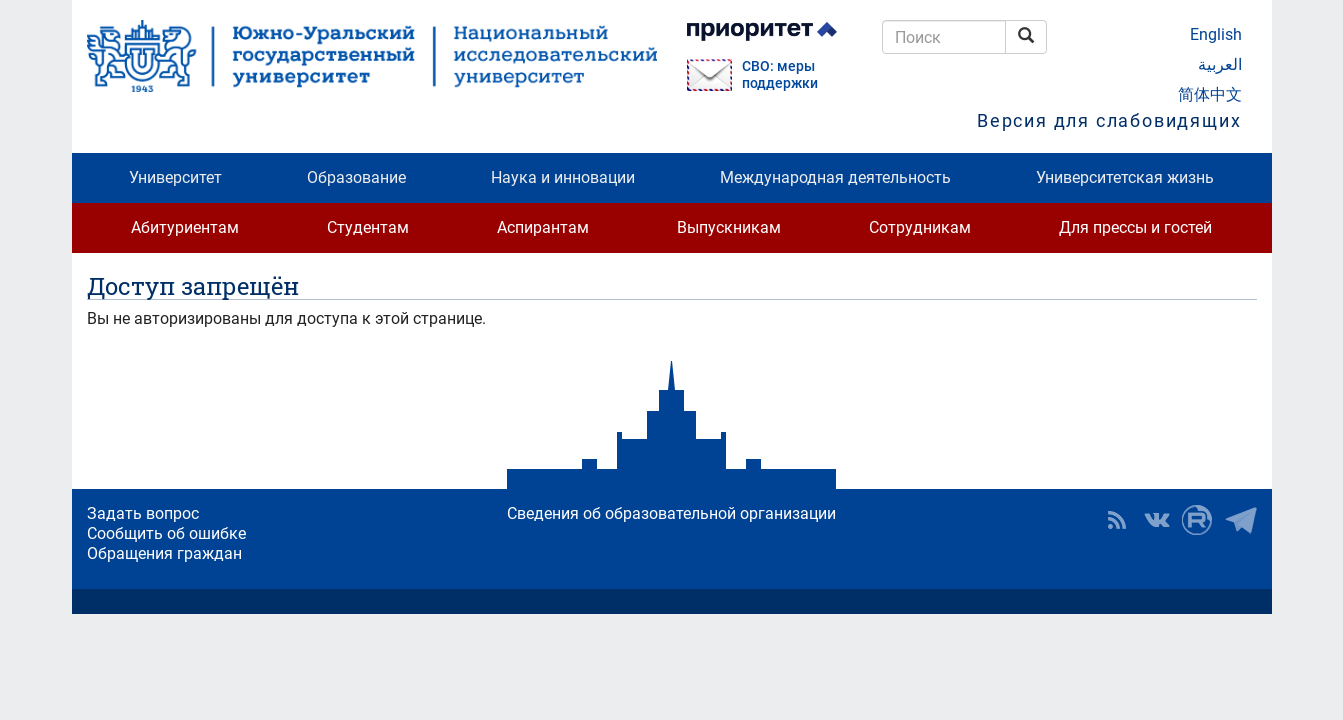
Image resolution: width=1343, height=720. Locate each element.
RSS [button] (1117, 520)
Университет (175, 177)
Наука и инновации (563, 177)
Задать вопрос (143, 513)
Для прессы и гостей (1135, 227)
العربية (1220, 64)
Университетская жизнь (1125, 177)
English (1216, 34)
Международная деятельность (835, 177)
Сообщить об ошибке (166, 533)
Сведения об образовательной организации (671, 513)
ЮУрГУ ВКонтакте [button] (1157, 520)
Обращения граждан (164, 553)
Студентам (368, 227)
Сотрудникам (920, 227)
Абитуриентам (185, 227)
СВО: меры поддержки (780, 75)
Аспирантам (543, 227)
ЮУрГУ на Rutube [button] (1197, 520)
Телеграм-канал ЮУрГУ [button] (1241, 520)
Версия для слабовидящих (1109, 120)
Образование (356, 177)
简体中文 (1210, 94)
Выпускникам (729, 227)
